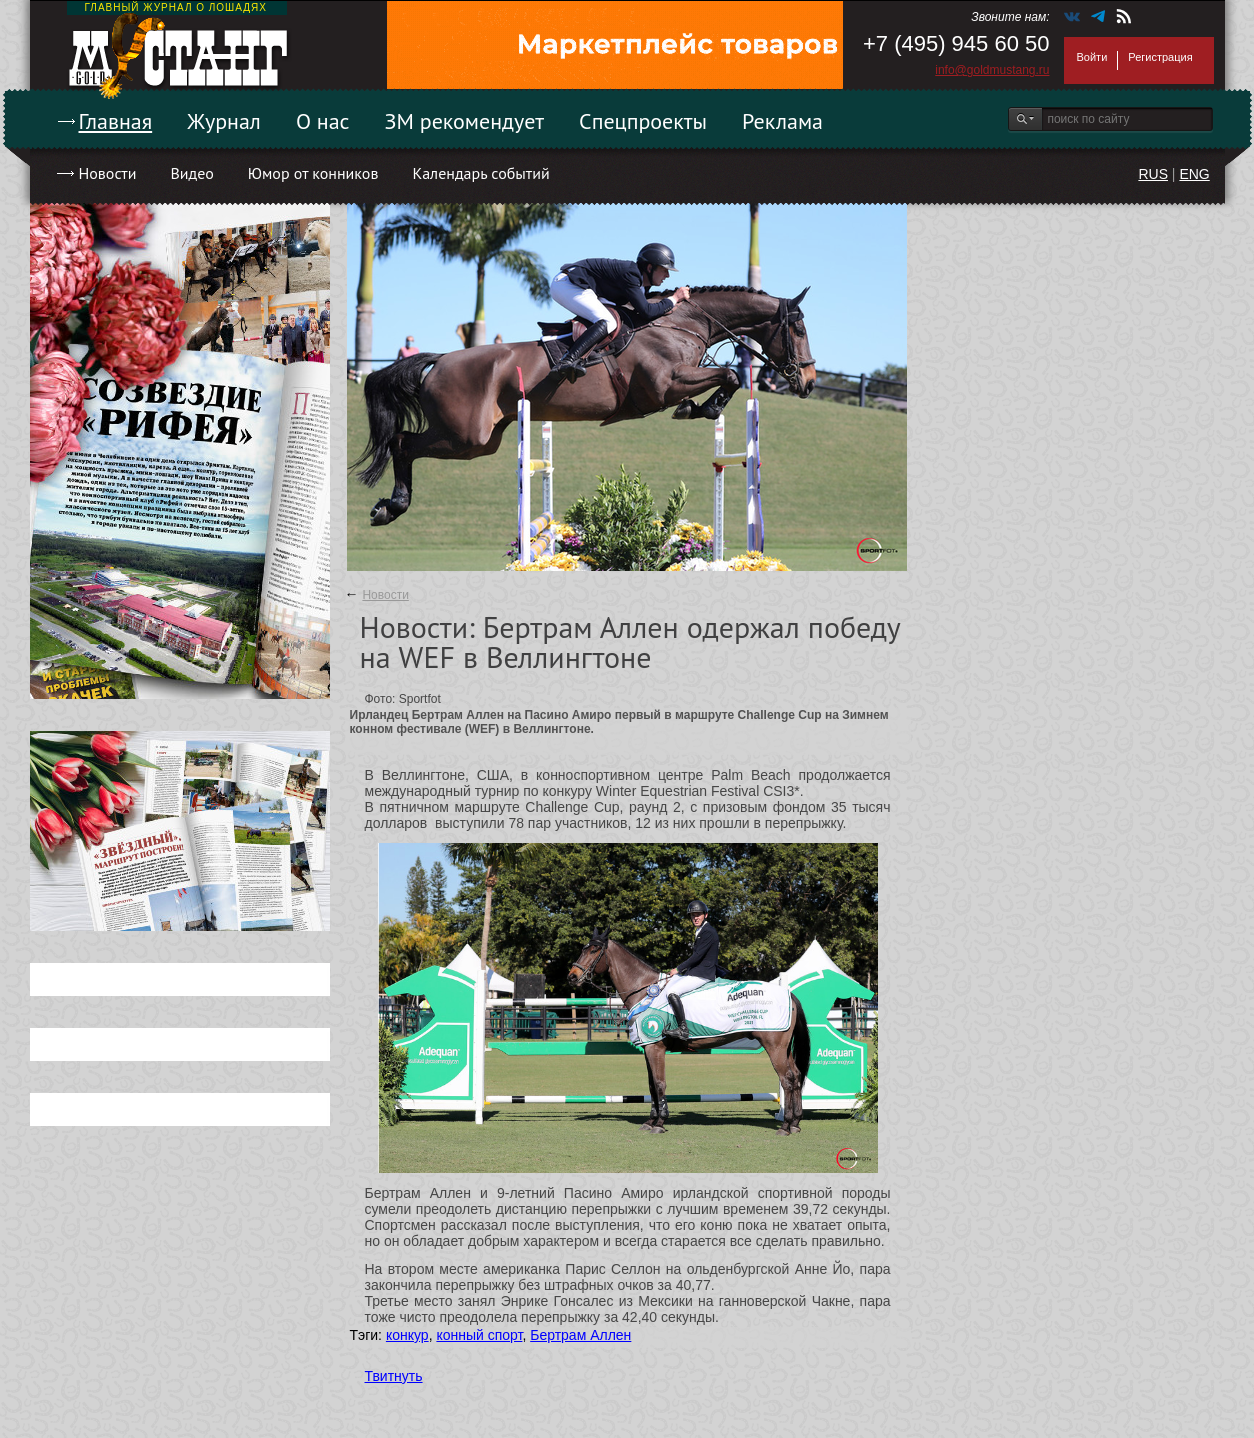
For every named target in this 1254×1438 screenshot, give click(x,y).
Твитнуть (394, 1376)
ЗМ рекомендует (465, 121)
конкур (407, 1335)
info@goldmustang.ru (992, 70)
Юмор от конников (313, 173)
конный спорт (479, 1335)
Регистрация (1160, 57)
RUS (1153, 174)
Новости (108, 173)
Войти (1092, 57)
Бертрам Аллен (580, 1335)
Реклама (782, 121)
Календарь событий (480, 173)
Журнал (224, 121)
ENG (1194, 174)
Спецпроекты (643, 121)
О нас (323, 121)
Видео (191, 173)
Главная (116, 121)
